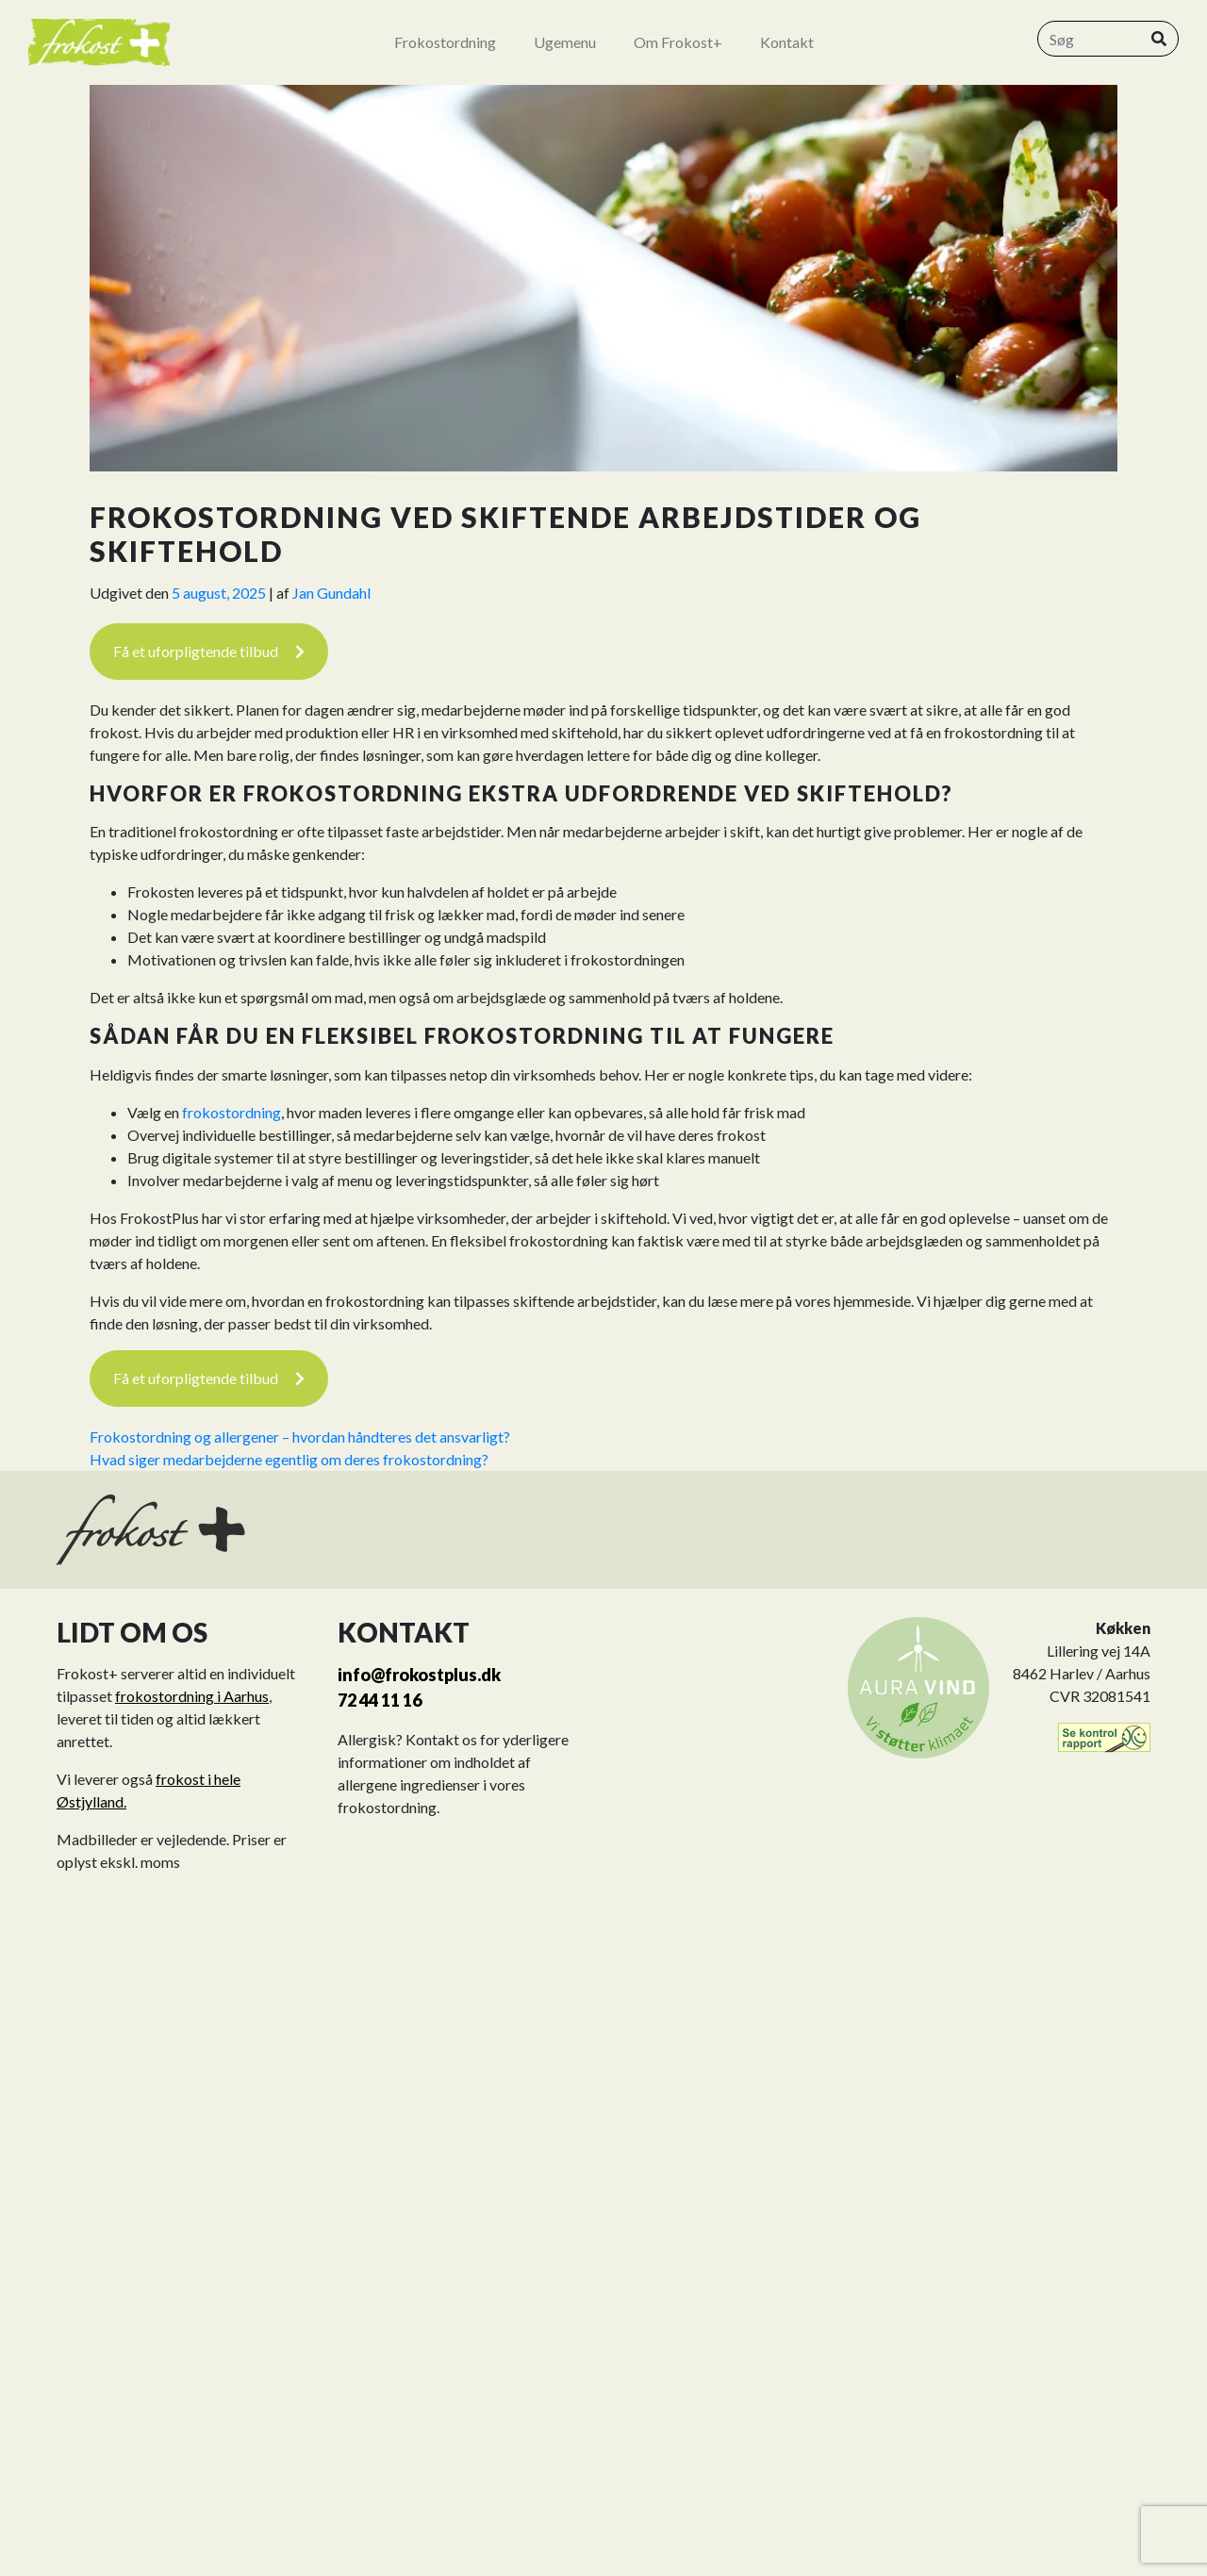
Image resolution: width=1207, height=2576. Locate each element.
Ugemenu (565, 42)
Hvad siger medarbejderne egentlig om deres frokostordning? (289, 1459)
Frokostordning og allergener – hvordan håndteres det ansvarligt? (300, 1436)
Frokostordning (445, 42)
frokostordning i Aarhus (192, 1696)
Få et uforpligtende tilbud (209, 651)
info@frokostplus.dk (419, 1674)
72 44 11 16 (380, 1700)
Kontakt (787, 42)
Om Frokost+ (678, 42)
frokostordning (231, 1112)
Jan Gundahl (331, 593)
